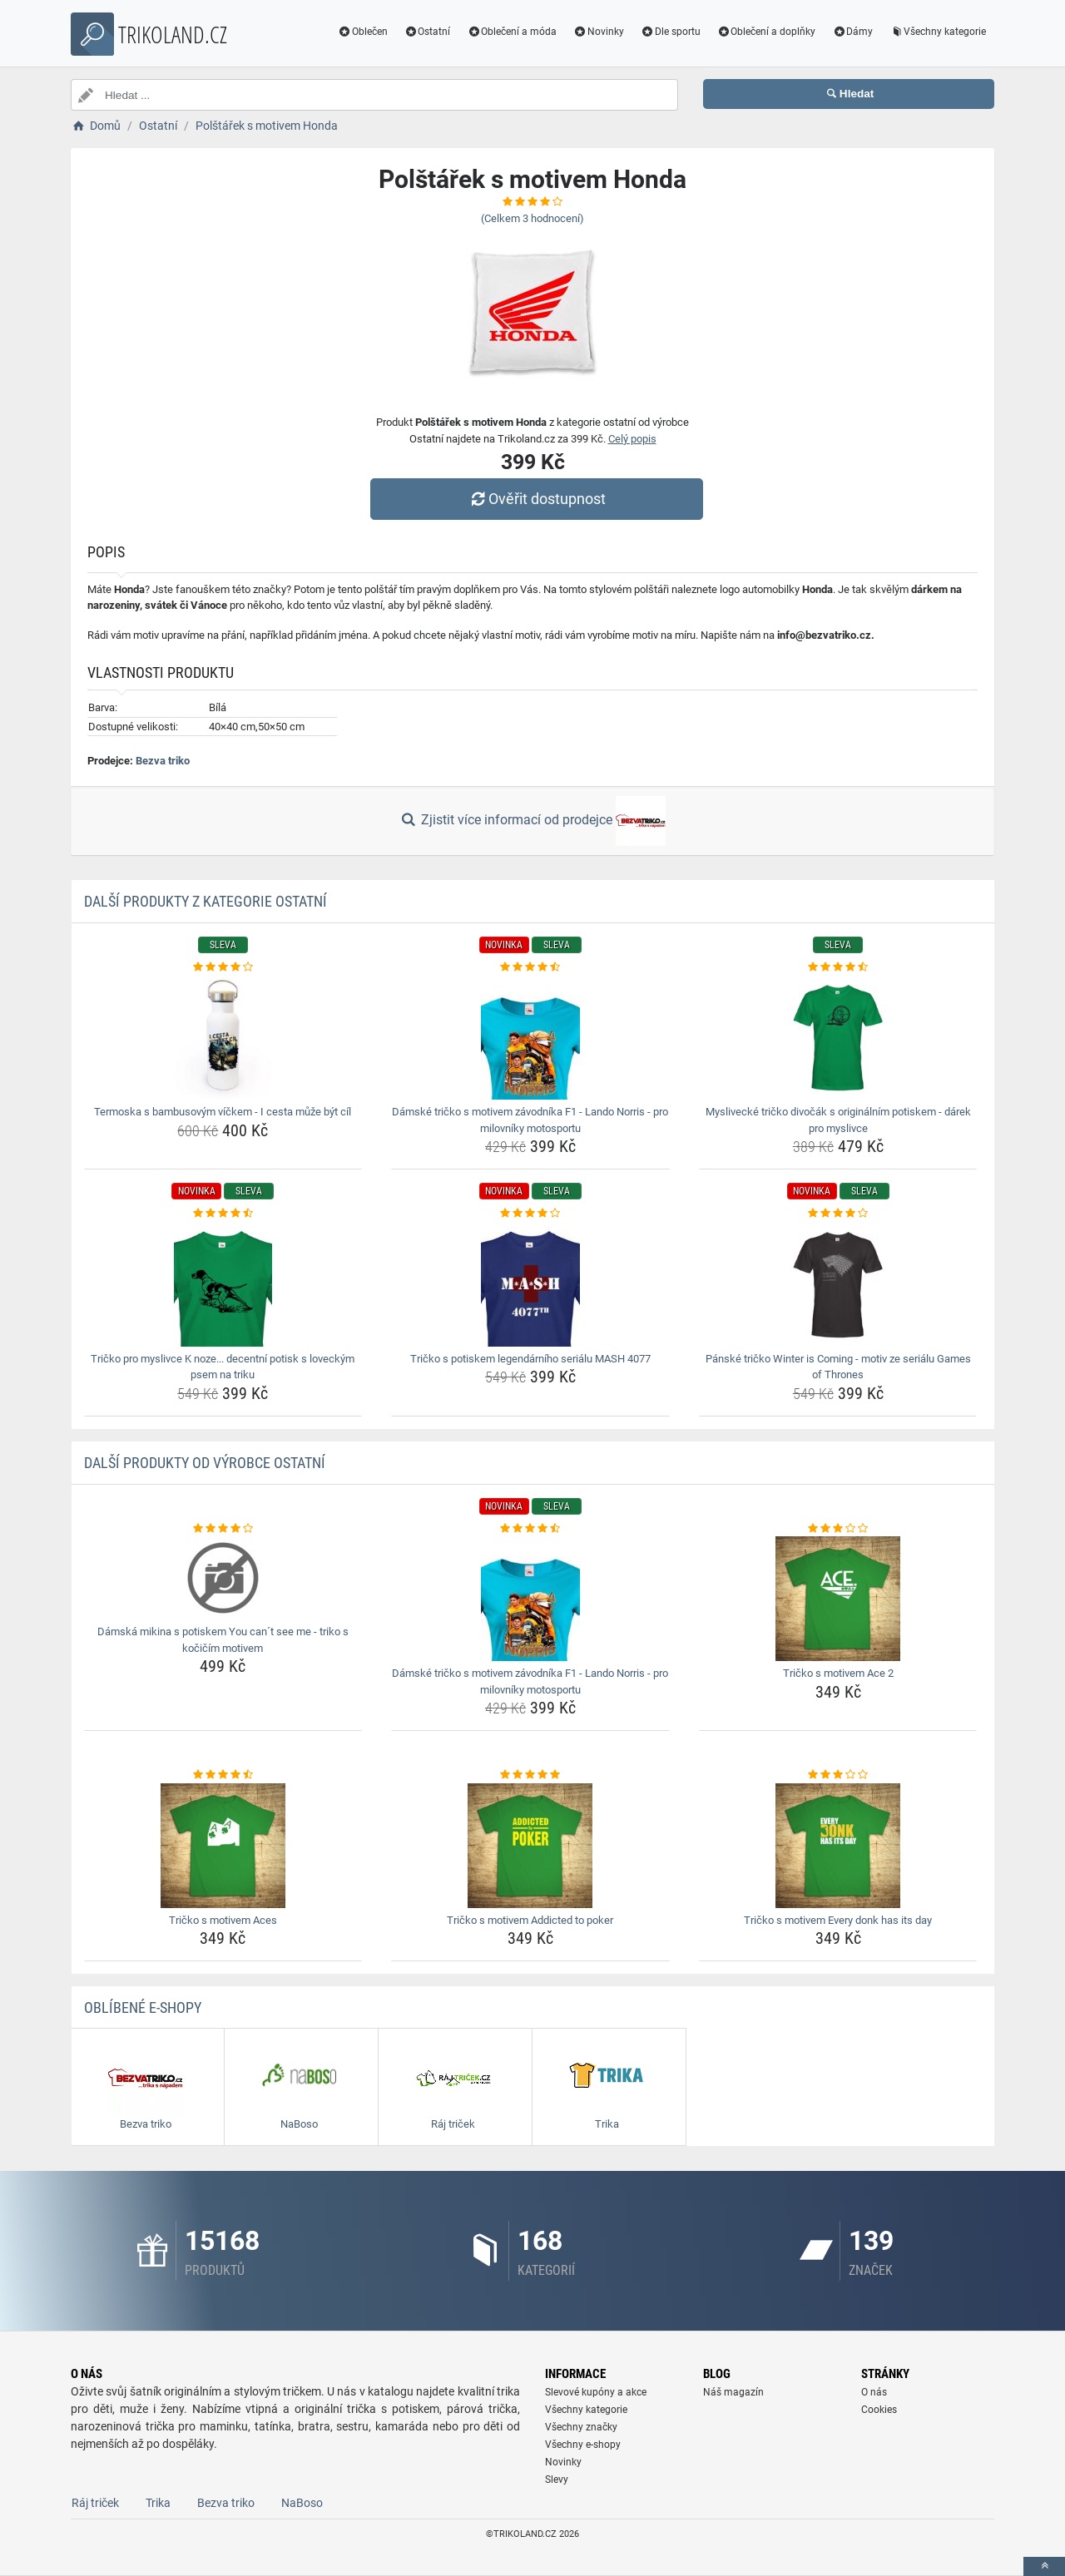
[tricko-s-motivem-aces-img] (223, 1845)
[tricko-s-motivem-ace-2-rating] (838, 1528)
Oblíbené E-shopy (142, 2007)
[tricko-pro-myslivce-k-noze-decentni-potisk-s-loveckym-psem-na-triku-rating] (223, 1213)
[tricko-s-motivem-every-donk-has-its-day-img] (838, 1845)
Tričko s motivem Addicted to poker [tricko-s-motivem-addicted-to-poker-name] (530, 1920)
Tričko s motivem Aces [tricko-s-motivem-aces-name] (223, 1920)
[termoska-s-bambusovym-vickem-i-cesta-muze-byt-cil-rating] (223, 967)
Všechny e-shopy (583, 2444)
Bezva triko (163, 760)
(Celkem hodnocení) (532, 218)
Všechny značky (581, 2427)
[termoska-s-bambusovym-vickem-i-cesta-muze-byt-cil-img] (223, 1037)
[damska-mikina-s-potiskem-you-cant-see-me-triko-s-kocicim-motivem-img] (223, 1577)
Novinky (598, 31)
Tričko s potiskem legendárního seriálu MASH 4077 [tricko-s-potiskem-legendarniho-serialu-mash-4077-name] (530, 1358)
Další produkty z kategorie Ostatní (205, 901)
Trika (158, 2502)
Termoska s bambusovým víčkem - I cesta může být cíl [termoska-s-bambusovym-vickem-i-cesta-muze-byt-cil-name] (222, 1111)
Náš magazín (733, 2392)
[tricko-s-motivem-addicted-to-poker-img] (530, 1845)
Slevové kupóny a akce (595, 2392)
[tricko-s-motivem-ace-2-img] (838, 1598)
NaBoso (302, 2502)
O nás (874, 2392)
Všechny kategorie (937, 31)
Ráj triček (95, 2502)
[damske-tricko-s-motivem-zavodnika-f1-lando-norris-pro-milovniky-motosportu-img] (530, 1037)
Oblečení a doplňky (766, 31)
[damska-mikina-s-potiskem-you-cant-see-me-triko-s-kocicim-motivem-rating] (223, 1528)
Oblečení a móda (512, 31)
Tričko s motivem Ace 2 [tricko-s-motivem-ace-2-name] (838, 1673)
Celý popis (632, 439)
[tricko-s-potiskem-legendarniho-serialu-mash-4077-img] (530, 1284)
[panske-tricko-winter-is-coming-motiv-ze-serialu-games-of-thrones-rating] (838, 1213)
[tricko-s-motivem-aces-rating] (223, 1775)
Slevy (556, 2479)
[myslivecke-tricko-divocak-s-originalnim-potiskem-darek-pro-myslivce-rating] (838, 967)
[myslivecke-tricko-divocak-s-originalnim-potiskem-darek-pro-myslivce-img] (838, 1037)
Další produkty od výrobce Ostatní (204, 1462)
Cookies (879, 2409)
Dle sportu (671, 31)
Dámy (852, 31)
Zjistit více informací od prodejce (532, 821)
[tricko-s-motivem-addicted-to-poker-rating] (530, 1775)
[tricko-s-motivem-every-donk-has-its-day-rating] (838, 1775)
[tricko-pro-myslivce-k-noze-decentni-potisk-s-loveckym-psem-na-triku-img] (223, 1284)
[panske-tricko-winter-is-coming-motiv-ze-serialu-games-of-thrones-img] (838, 1284)
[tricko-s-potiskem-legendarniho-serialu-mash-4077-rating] (530, 1213)
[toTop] (1044, 2566)
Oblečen (363, 31)
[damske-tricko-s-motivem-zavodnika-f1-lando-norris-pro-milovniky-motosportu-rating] (530, 967)
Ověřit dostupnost (537, 498)
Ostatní (427, 31)
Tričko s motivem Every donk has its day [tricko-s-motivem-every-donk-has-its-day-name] (838, 1920)
